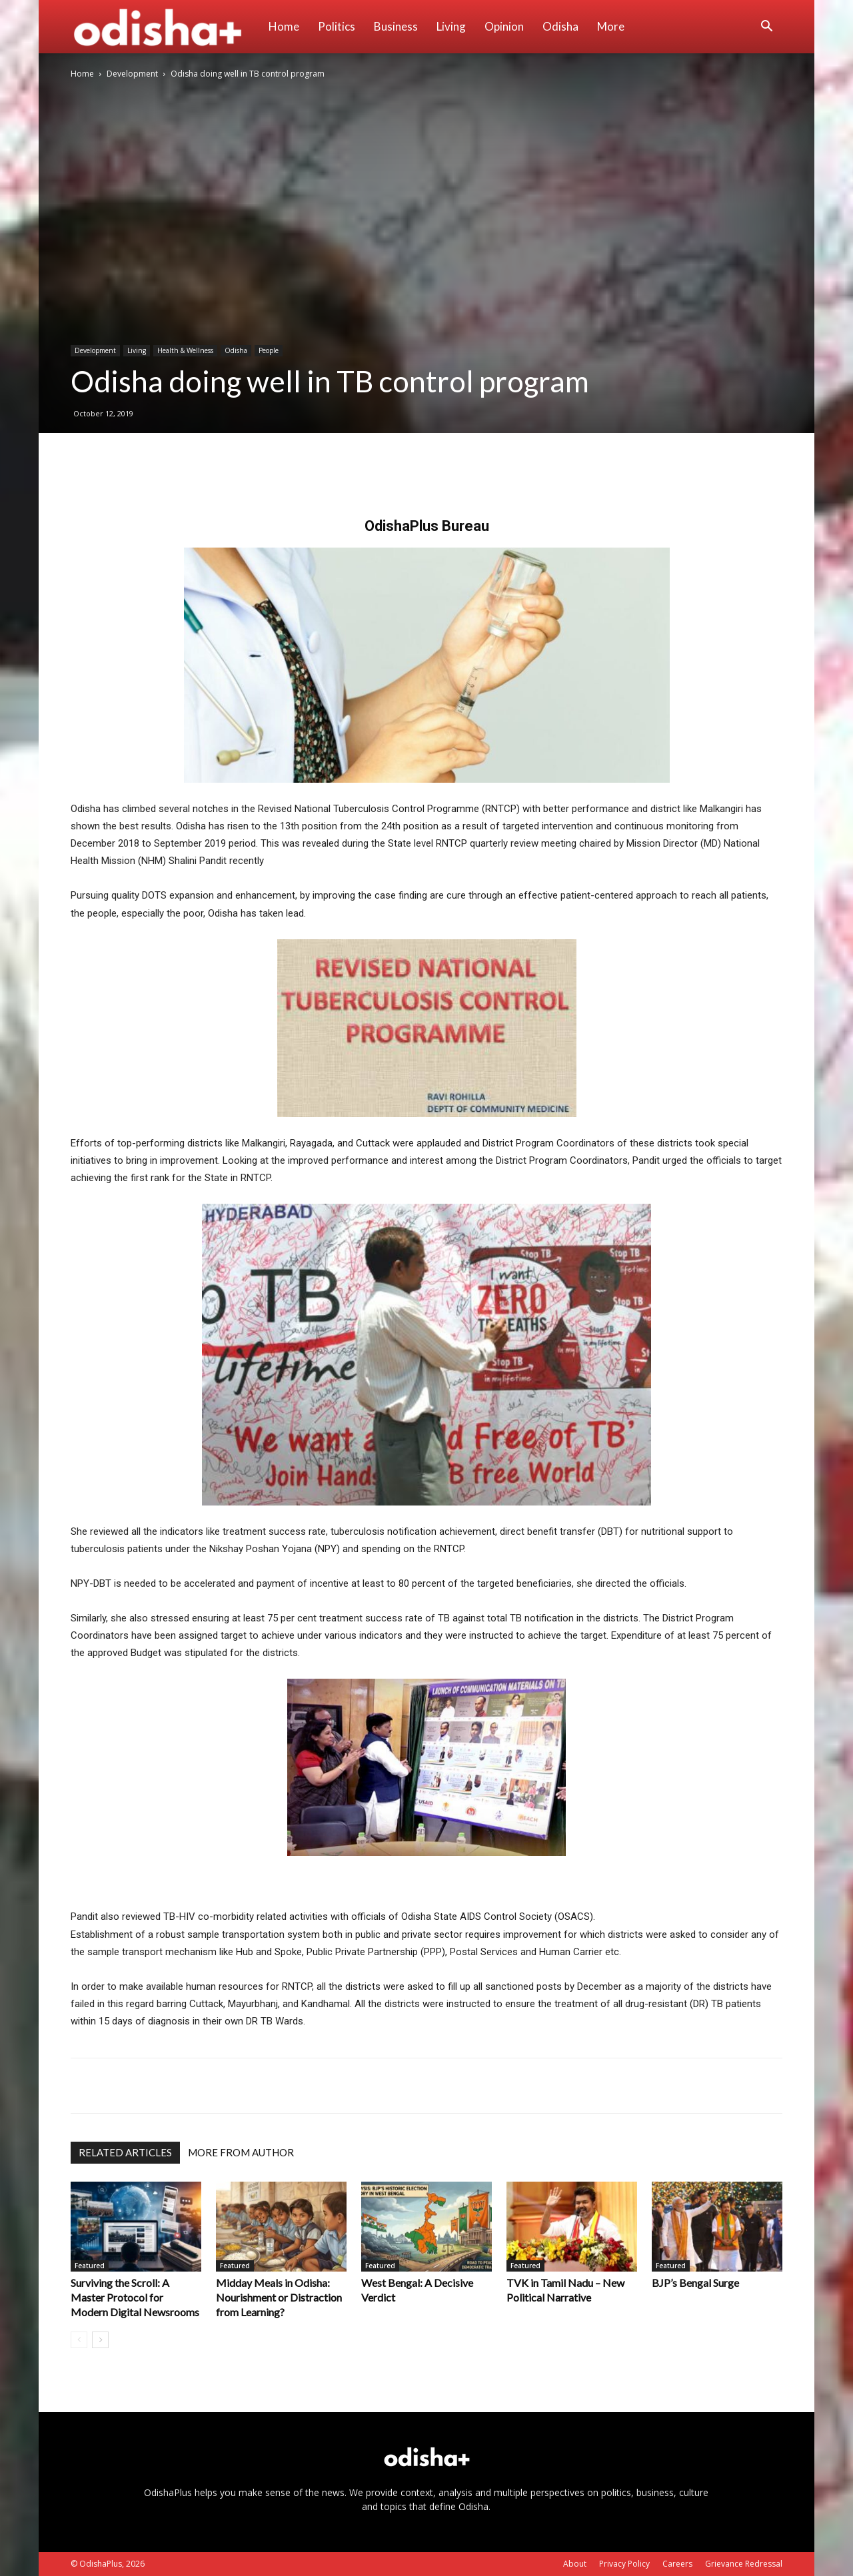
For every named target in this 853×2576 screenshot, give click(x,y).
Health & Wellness (185, 350)
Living (451, 26)
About (574, 2563)
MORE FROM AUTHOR (241, 2152)
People (269, 350)
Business (396, 26)
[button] (766, 27)
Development (132, 73)
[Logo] (165, 26)
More (610, 26)
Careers (677, 2563)
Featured (90, 2265)
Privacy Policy (624, 2563)
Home (284, 26)
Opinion (504, 26)
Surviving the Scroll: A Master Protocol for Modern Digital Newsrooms (135, 2297)
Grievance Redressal (743, 2563)
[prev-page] (79, 2340)
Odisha (560, 26)
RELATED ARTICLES (125, 2152)
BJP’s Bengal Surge (695, 2282)
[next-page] (100, 2340)
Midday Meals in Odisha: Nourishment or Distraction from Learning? (279, 2297)
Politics (336, 26)
